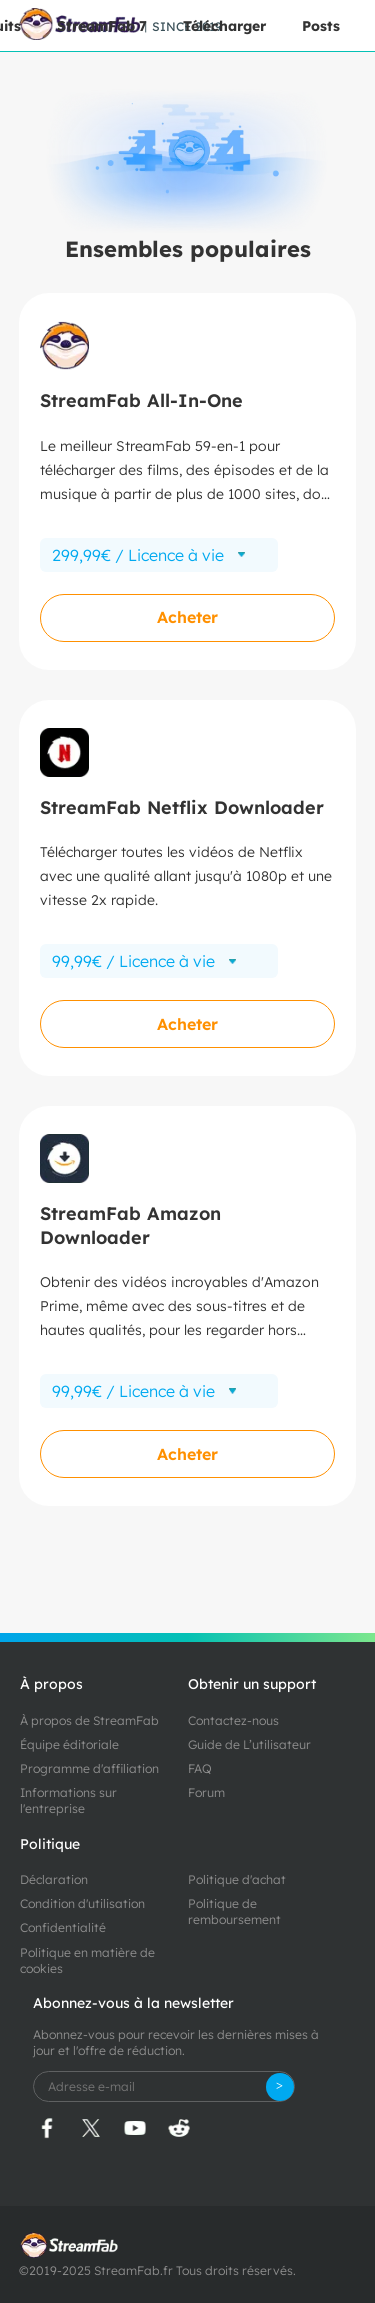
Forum (206, 1792)
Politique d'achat (237, 1879)
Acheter (187, 617)
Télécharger (224, 26)
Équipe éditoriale (69, 1744)
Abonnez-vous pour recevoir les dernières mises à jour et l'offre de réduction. (176, 2042)
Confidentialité (63, 1927)
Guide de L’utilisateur (249, 1744)
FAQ (200, 1768)
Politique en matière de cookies (87, 1960)
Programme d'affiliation (89, 1768)
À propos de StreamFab (89, 1720)
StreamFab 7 (102, 26)
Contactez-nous (233, 1720)
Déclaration (54, 1879)
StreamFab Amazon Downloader (130, 1225)
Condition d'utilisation (82, 1903)
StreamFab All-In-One (141, 400)
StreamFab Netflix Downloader (182, 807)
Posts (321, 26)
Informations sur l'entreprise (68, 1800)
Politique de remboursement (234, 1911)
